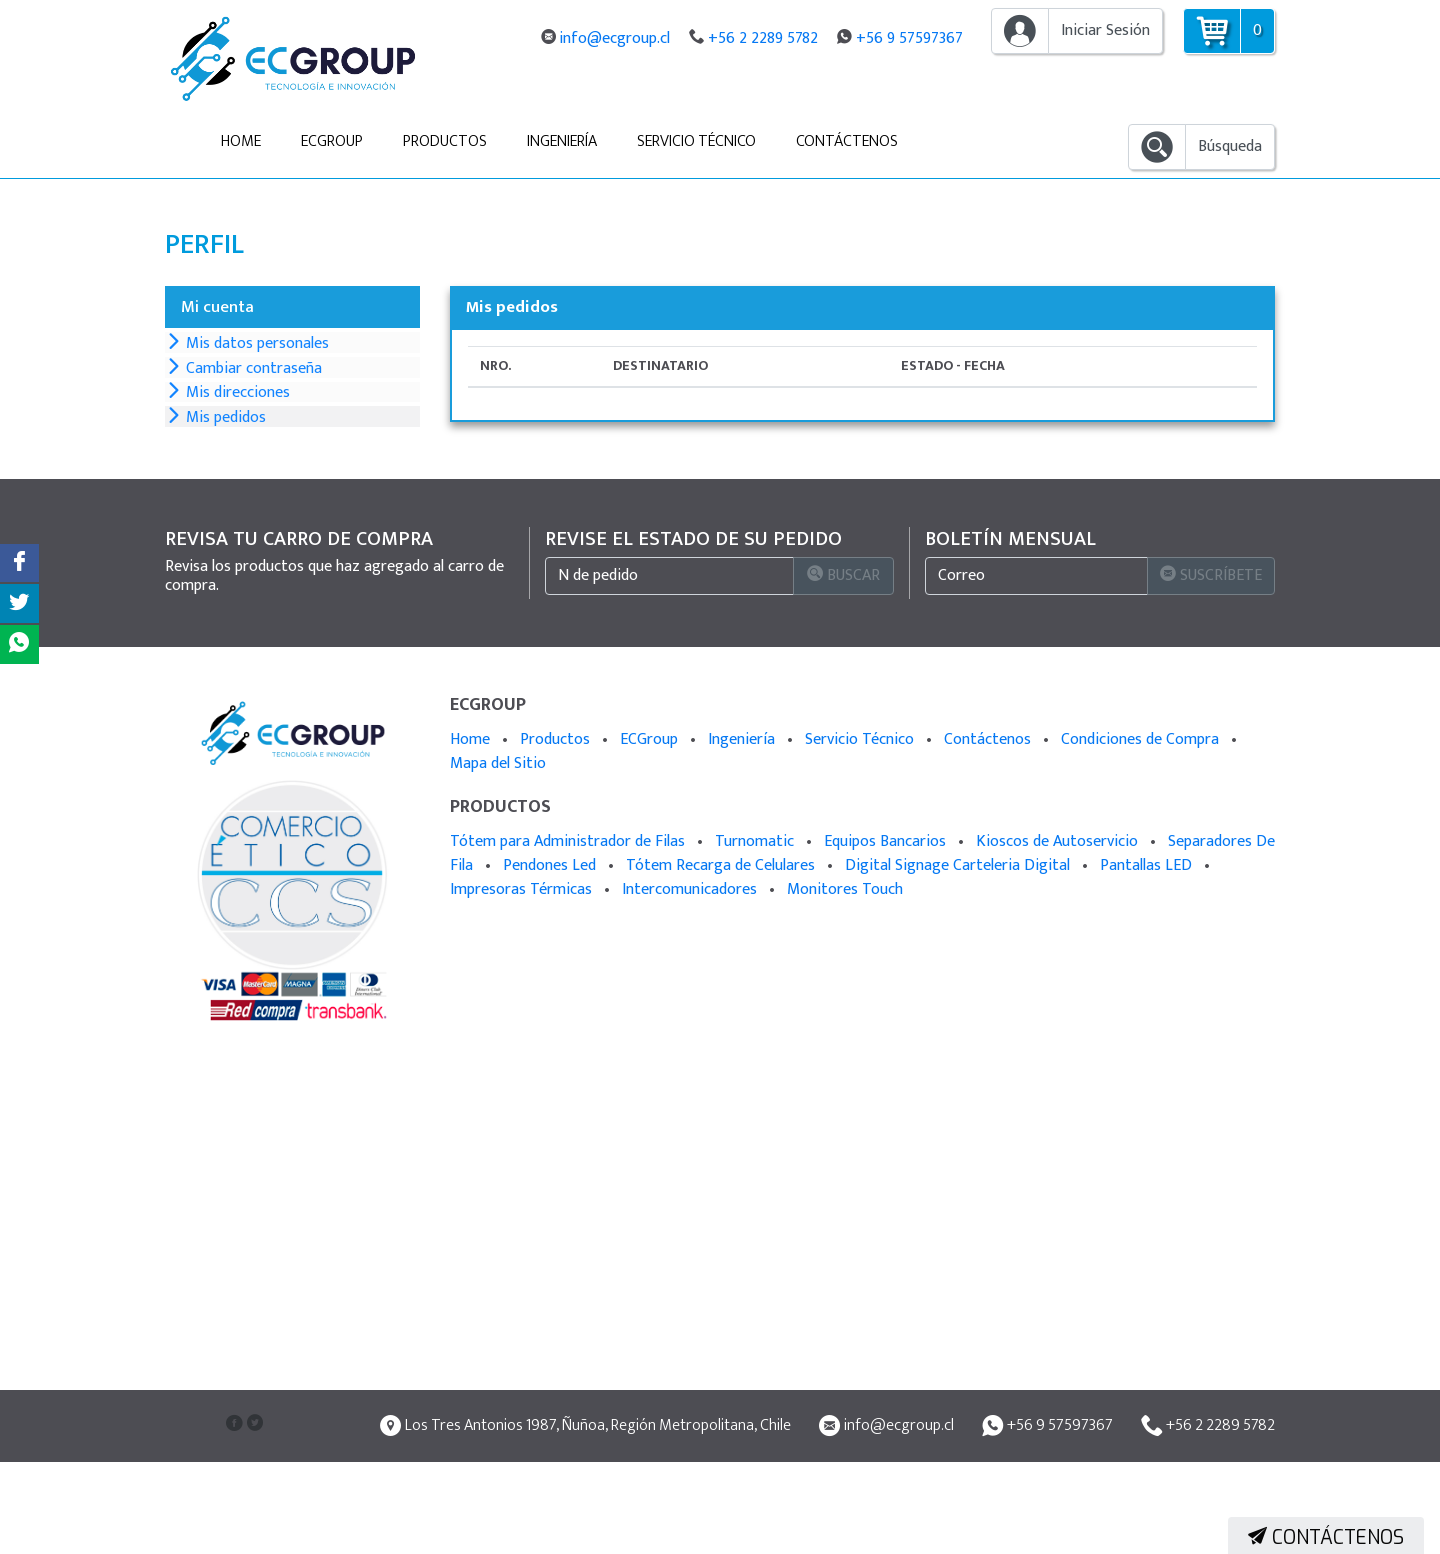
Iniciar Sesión (1105, 30)
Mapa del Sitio (498, 846)
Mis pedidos (231, 490)
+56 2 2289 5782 (772, 38)
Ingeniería (562, 142)
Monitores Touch (845, 972)
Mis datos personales (262, 354)
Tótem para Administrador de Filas (569, 924)
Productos (445, 142)
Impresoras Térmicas (523, 972)
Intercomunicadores (691, 972)
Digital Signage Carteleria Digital (959, 948)
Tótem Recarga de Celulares (722, 948)
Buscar (830, 658)
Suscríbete (1211, 658)
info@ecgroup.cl (632, 38)
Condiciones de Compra (1142, 822)
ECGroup (332, 142)
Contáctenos (847, 142)
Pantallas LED (1148, 948)
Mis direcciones (243, 444)
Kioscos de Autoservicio (1059, 924)
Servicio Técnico (696, 142)
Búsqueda (1230, 146)
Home (241, 142)
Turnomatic (756, 924)
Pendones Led (551, 948)
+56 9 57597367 (910, 38)
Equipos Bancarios (887, 924)
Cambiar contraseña (259, 399)
